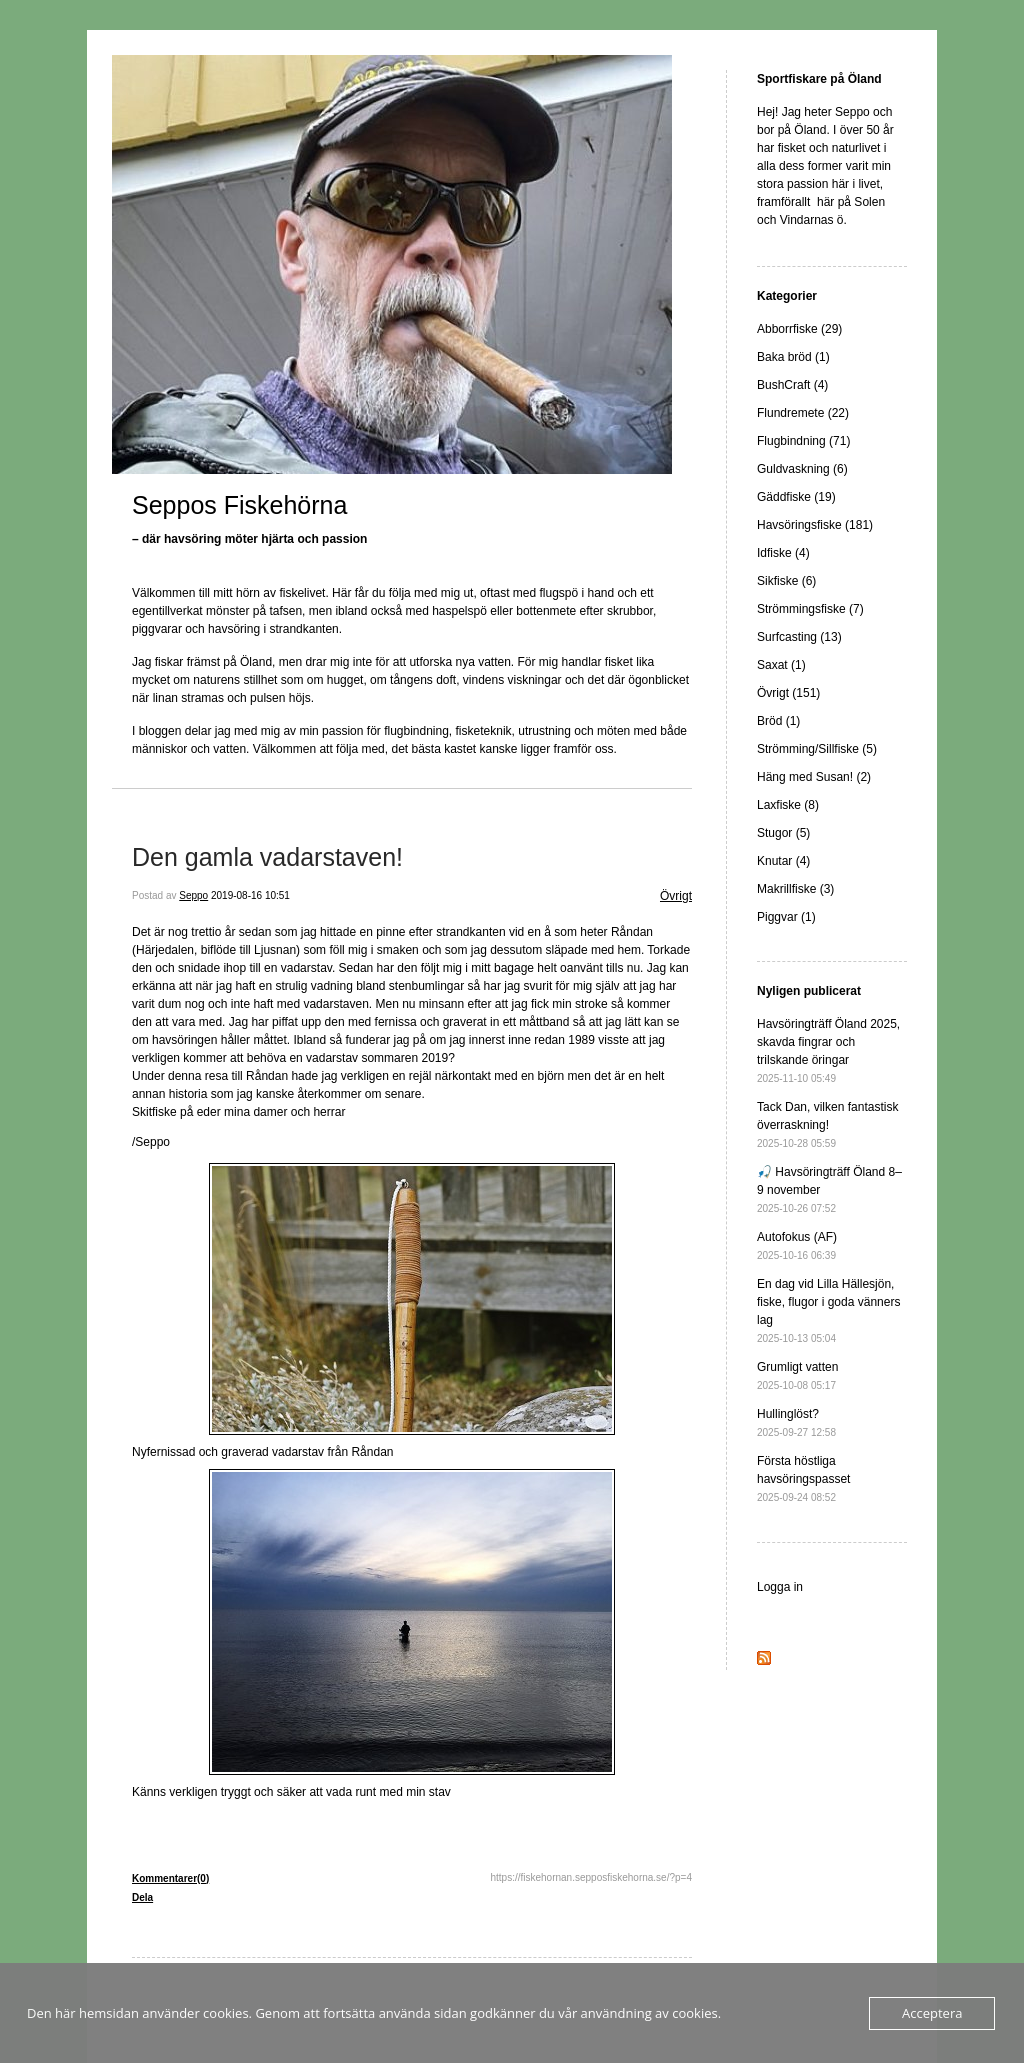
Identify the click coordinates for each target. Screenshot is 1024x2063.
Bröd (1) (778, 721)
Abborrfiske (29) (799, 329)
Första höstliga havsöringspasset (803, 1478)
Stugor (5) (783, 833)
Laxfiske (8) (788, 805)
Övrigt (676, 896)
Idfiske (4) (783, 553)
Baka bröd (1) (793, 357)
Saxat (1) (781, 665)
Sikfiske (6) (786, 581)
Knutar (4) (783, 861)
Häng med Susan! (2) (814, 777)
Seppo (193, 895)
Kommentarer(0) (170, 1878)
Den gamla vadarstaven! (267, 857)
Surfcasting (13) (799, 637)
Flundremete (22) (803, 413)
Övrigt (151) (788, 693)
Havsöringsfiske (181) (815, 525)
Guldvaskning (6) (802, 469)
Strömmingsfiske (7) (810, 609)
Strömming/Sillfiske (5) (817, 749)
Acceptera (932, 2013)
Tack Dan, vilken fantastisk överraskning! (827, 1124)
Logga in (780, 1587)
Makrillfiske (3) (795, 889)
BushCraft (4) (792, 385)
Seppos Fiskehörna (239, 505)
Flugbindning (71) (803, 441)
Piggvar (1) (786, 917)
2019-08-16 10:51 (250, 895)
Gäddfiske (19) (796, 497)
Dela (142, 1897)
